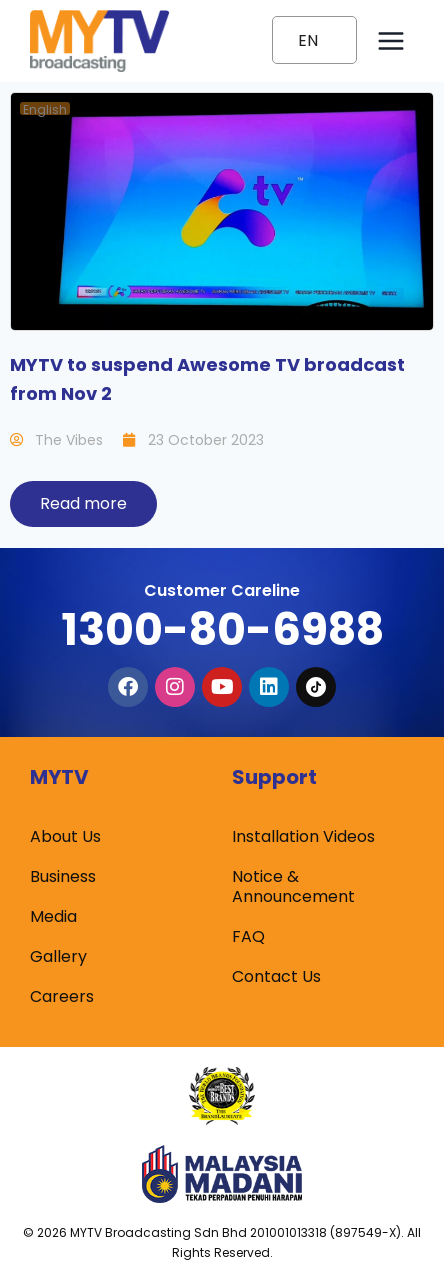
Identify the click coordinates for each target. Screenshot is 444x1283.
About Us (65, 836)
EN (308, 40)
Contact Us (276, 976)
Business (63, 876)
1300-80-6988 (222, 629)
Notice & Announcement (293, 886)
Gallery (58, 956)
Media (53, 916)
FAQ (248, 936)
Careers (62, 996)
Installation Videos (303, 836)
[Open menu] (390, 40)
